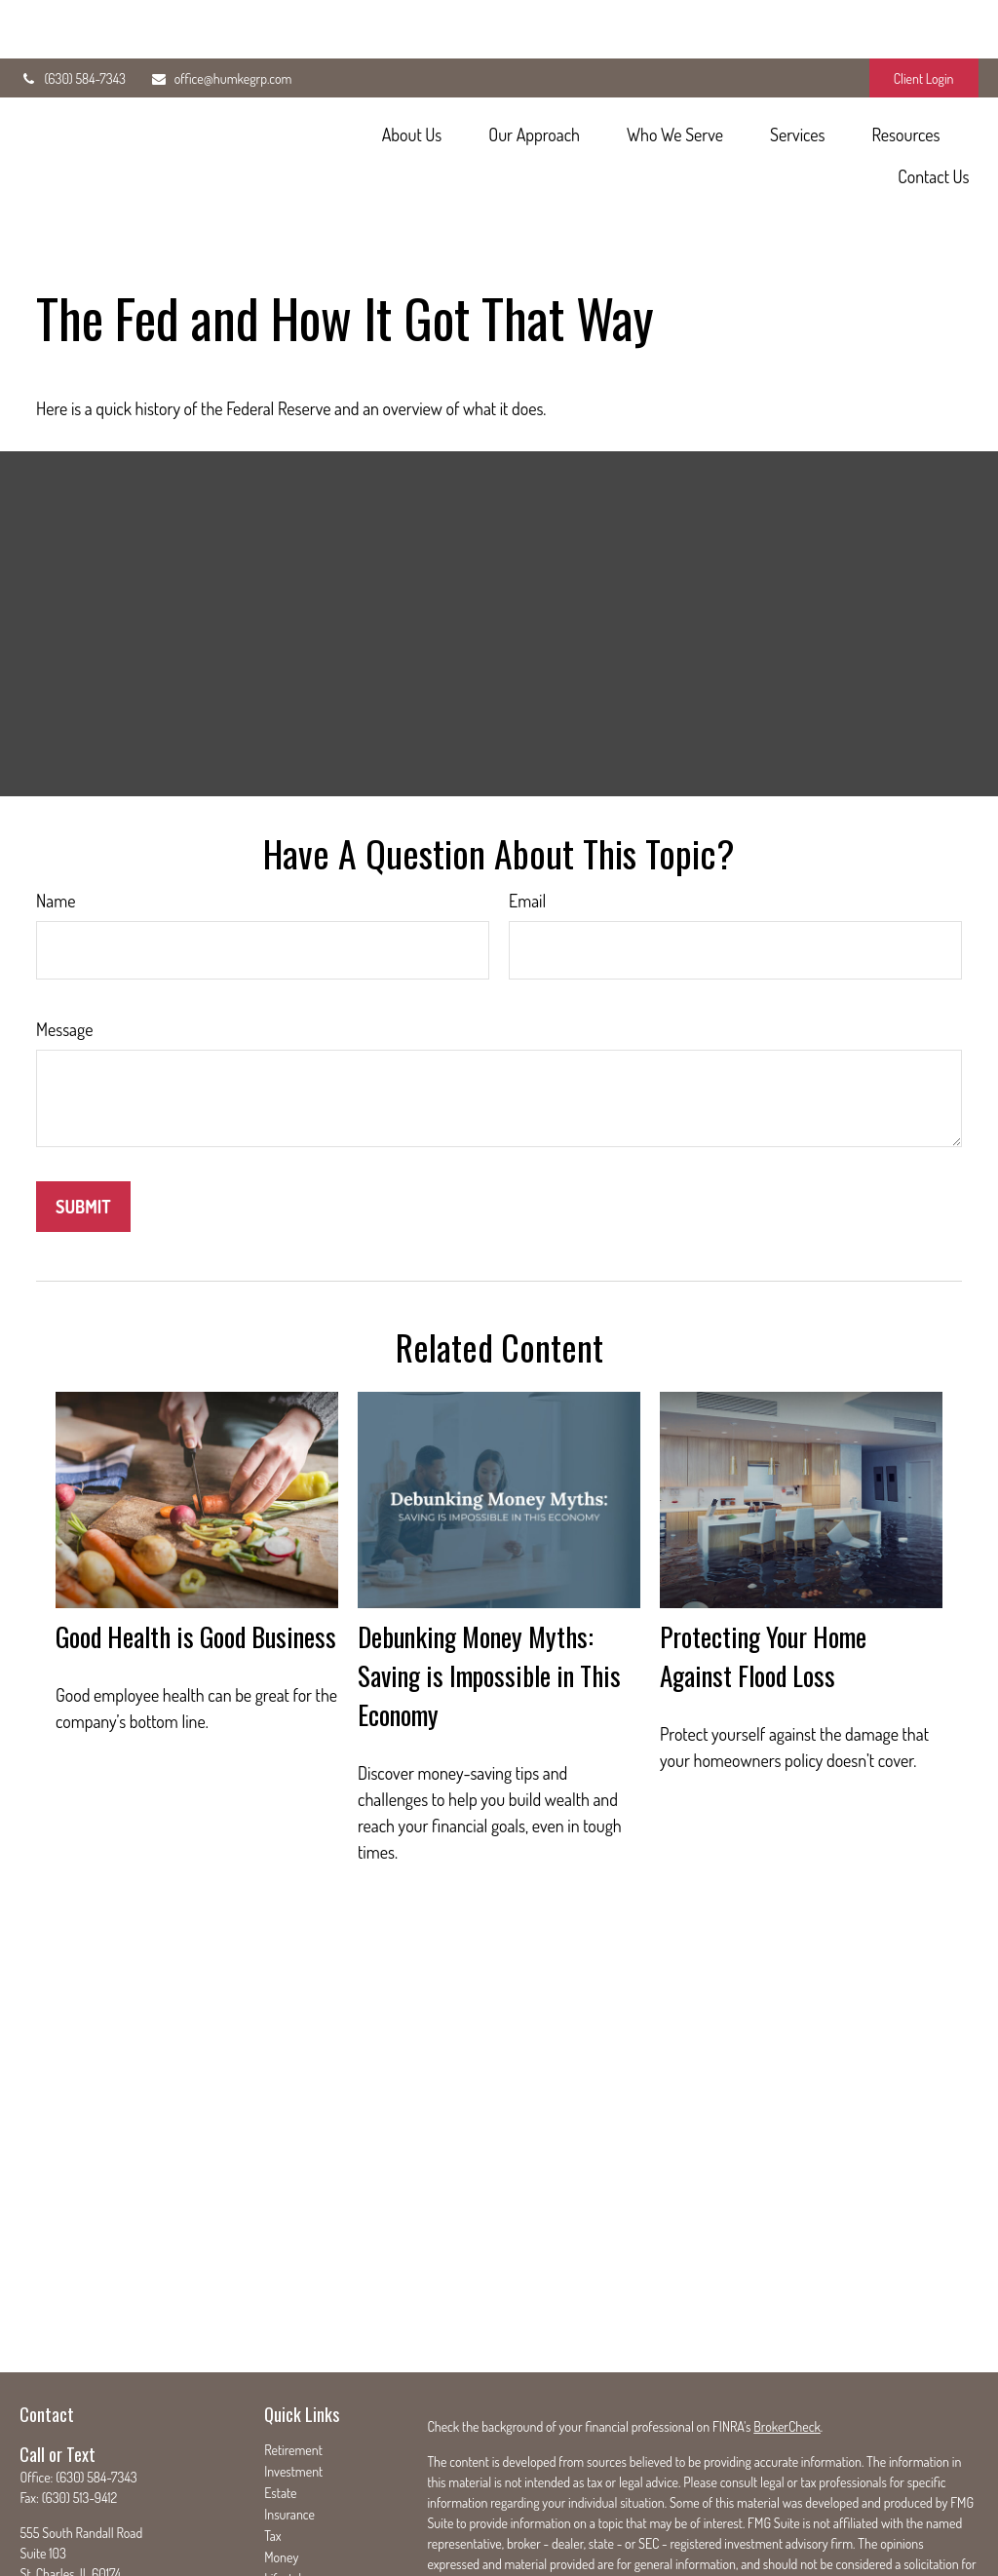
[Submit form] (83, 1119)
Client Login (924, 20)
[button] (412, 75)
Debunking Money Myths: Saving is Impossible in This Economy (489, 1587)
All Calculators (300, 2555)
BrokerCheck (786, 2338)
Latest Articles (300, 2512)
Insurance (289, 2426)
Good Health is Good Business (196, 1548)
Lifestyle (285, 2490)
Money (281, 2469)
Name (55, 813)
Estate (280, 2405)
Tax (272, 2448)
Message (64, 941)
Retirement (293, 2362)
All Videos (289, 2533)
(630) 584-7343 (72, 20)
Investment (293, 2383)
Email (527, 813)
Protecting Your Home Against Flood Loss (763, 1568)
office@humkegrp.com (221, 20)
